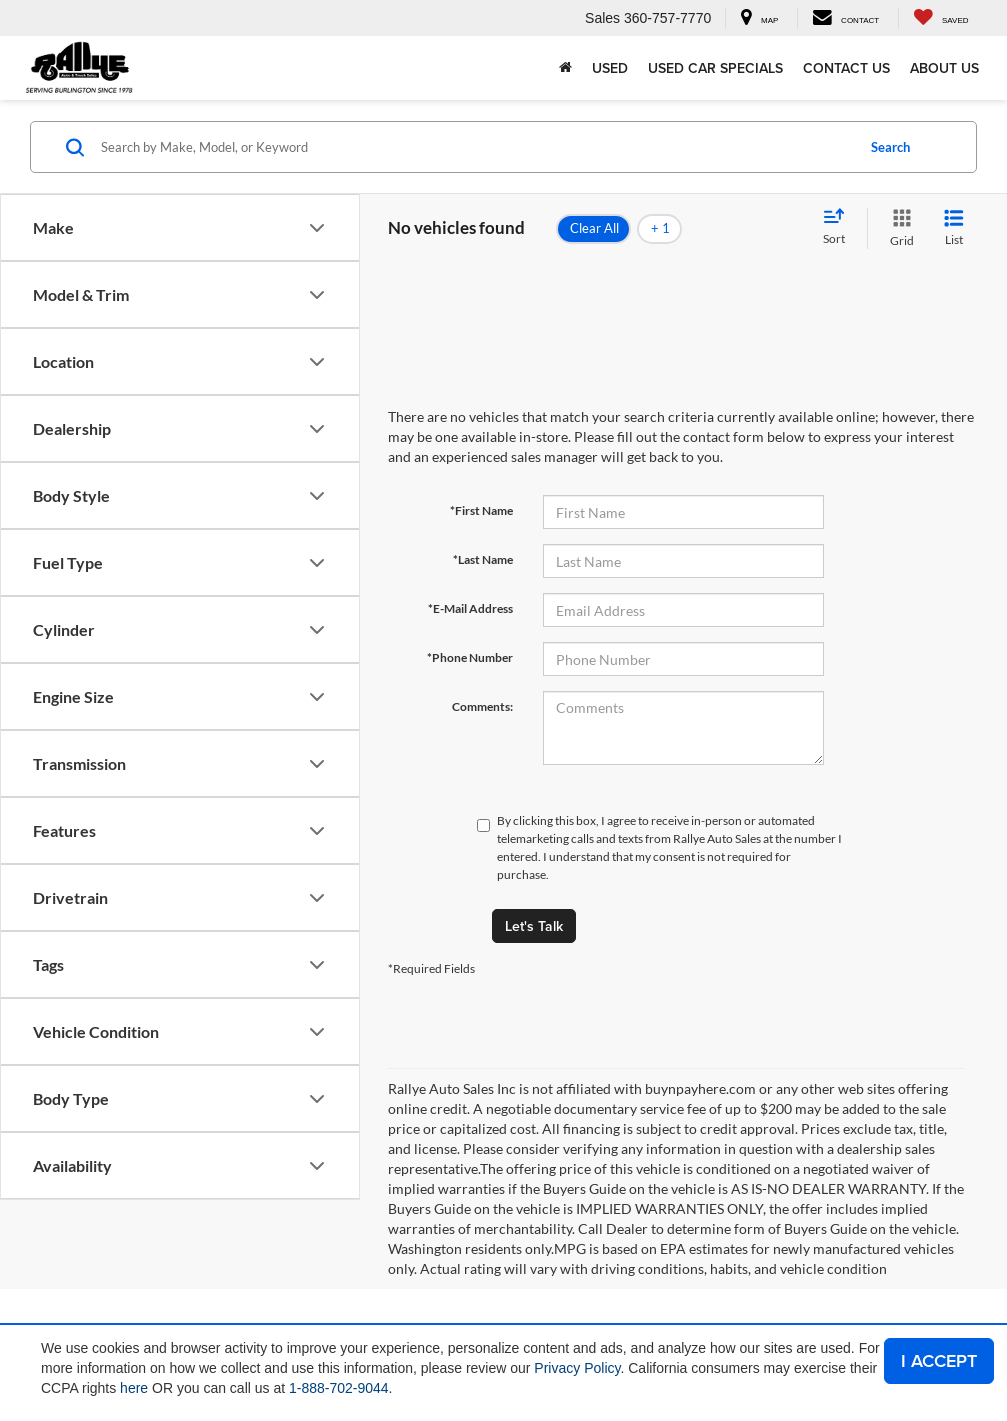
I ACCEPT (939, 1360)
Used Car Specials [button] (715, 68)
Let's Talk (534, 926)
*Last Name (483, 559)
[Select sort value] (840, 228)
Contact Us (846, 68)
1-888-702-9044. (341, 1388)
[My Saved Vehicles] (940, 18)
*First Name (481, 510)
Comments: (482, 706)
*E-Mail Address (470, 608)
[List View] (954, 228)
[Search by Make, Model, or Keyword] (475, 147)
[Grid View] (898, 228)
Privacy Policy (577, 1368)
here (134, 1388)
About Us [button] (944, 68)
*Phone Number (470, 657)
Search (890, 147)
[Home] (565, 68)
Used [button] (610, 68)
